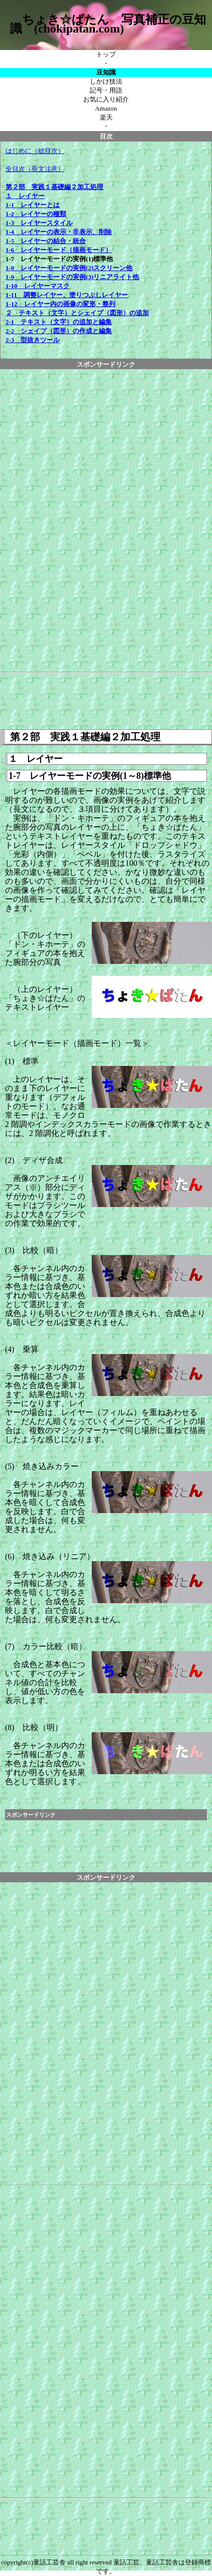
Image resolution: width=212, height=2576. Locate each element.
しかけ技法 (106, 81)
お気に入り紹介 (106, 99)
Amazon (106, 108)
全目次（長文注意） (35, 169)
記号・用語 (106, 90)
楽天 (106, 117)
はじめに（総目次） (35, 151)
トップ (106, 54)
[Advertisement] (106, 519)
